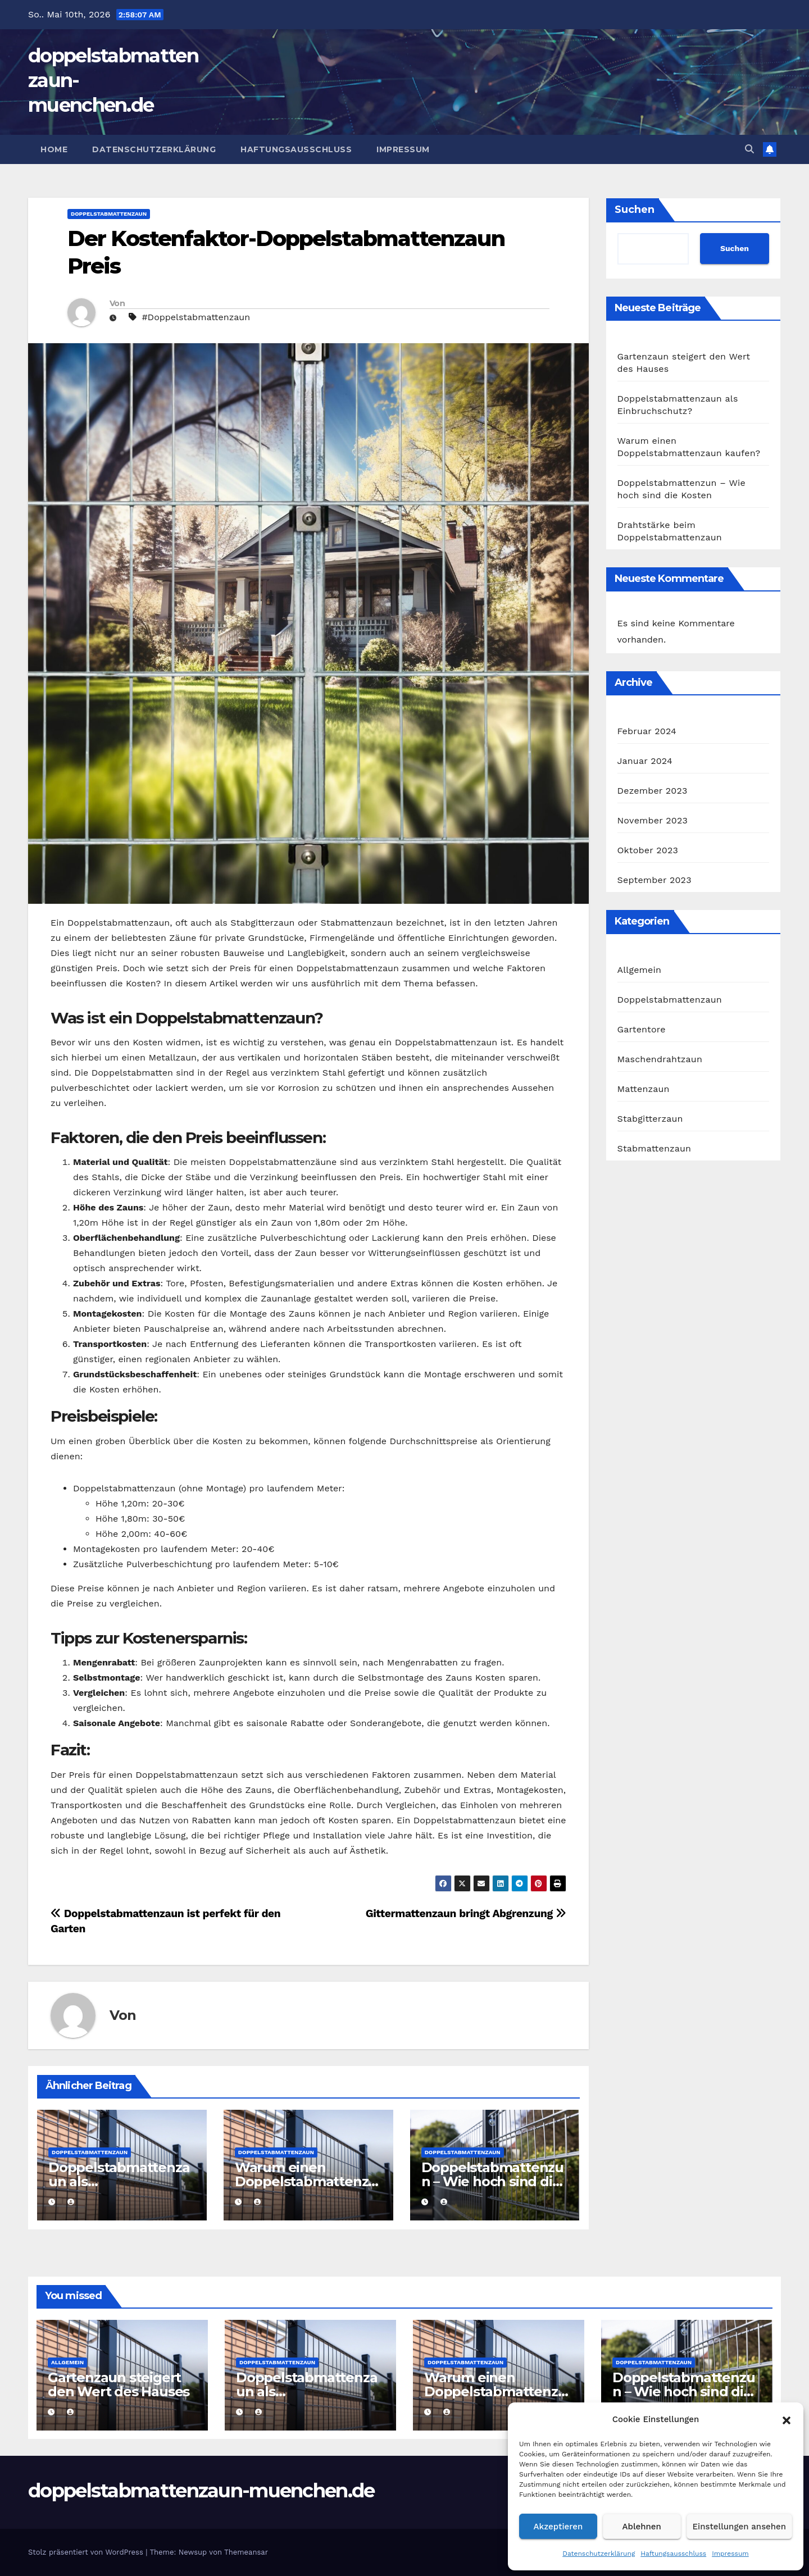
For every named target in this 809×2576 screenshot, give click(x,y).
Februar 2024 (647, 731)
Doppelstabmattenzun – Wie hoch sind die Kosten (492, 2181)
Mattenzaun (643, 1089)
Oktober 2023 (647, 850)
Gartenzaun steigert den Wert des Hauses (118, 2384)
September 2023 (654, 880)
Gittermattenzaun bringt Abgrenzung (466, 1913)
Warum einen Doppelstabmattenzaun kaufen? (305, 2181)
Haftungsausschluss (673, 2553)
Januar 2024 (644, 760)
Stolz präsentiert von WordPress (87, 2552)
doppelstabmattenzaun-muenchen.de (201, 2490)
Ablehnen (641, 2527)
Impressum (730, 2553)
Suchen (635, 209)
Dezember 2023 (652, 790)
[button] (786, 2419)
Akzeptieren (558, 2527)
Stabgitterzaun (650, 1118)
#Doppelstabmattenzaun (196, 317)
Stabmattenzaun (654, 1148)
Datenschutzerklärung (598, 2553)
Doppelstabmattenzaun (109, 214)
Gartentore (641, 1029)
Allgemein (639, 969)
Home (53, 149)
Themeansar (246, 2552)
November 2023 (652, 820)
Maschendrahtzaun (660, 1059)
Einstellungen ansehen (739, 2527)
